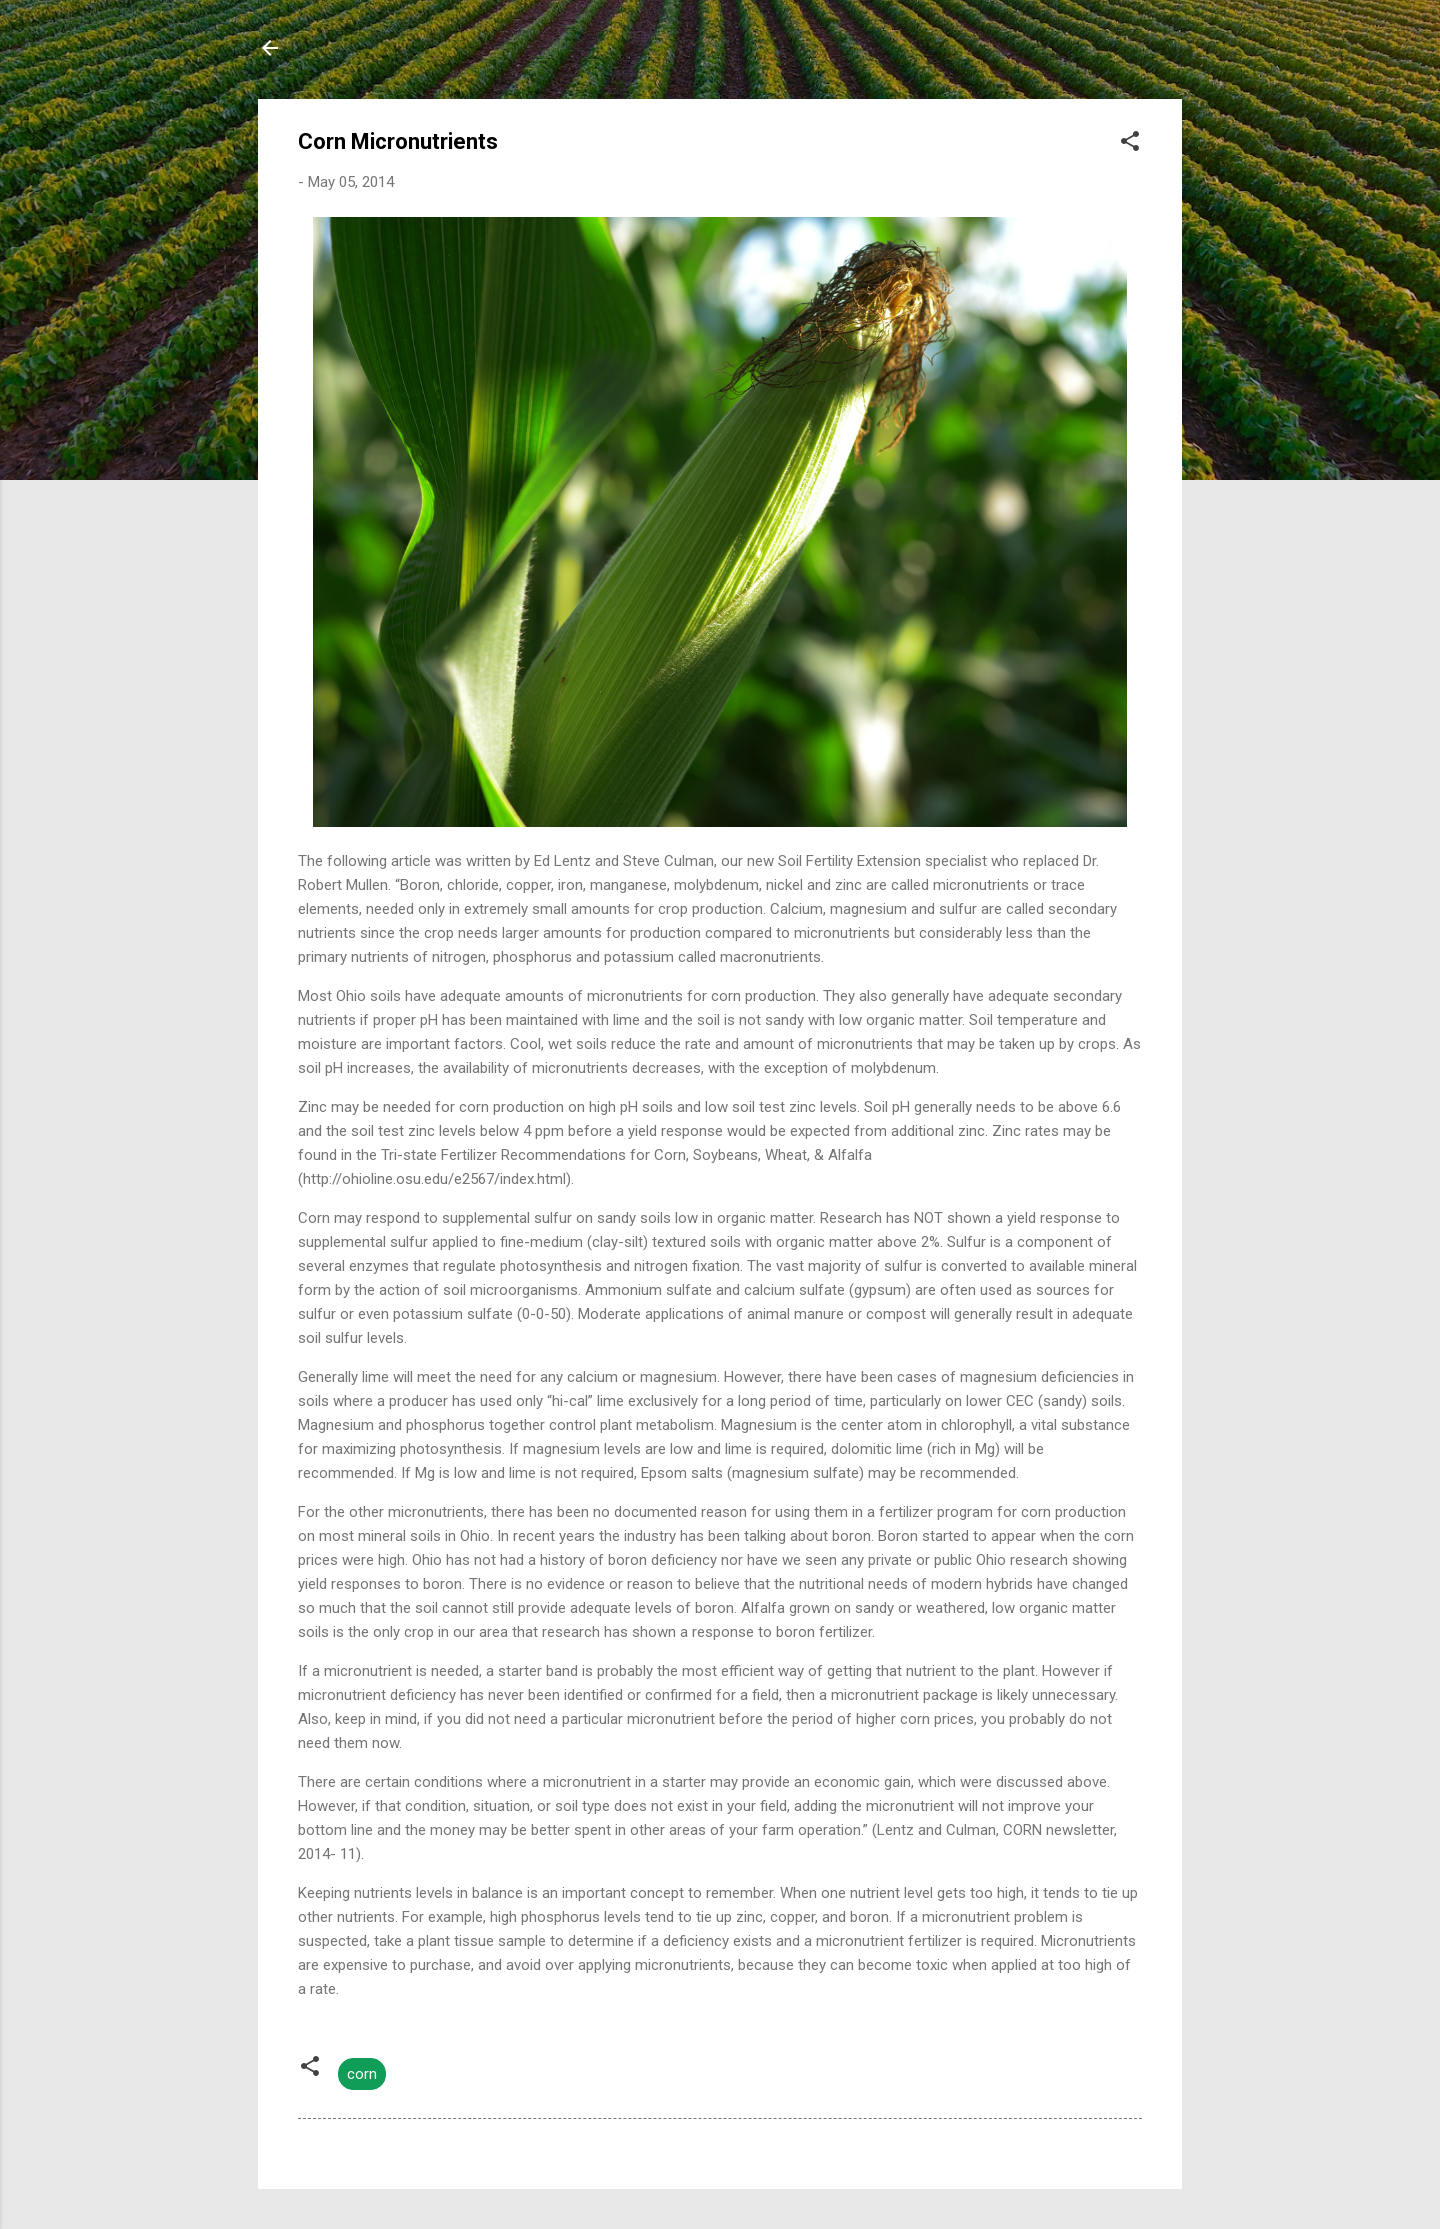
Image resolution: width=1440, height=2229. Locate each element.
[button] (1130, 144)
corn (362, 2074)
